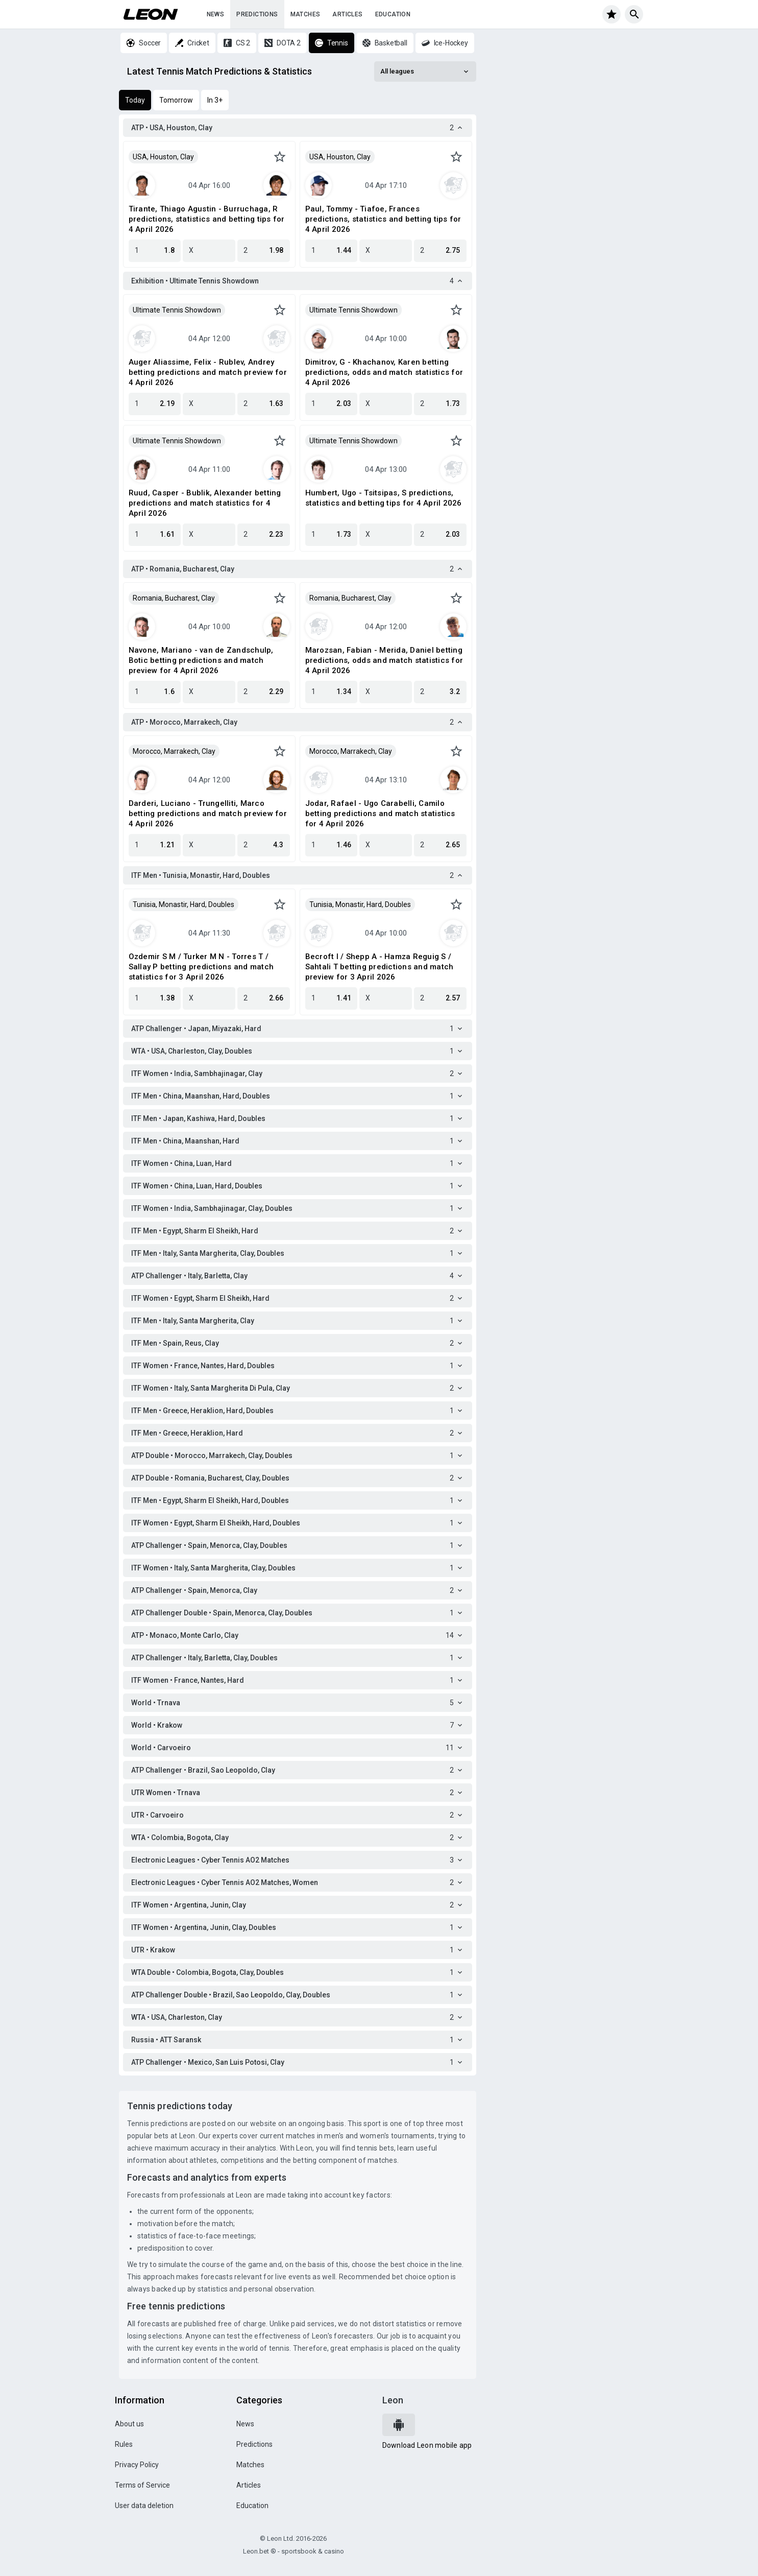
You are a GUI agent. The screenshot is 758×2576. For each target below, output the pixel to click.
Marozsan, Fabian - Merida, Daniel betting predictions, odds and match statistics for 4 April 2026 (384, 660)
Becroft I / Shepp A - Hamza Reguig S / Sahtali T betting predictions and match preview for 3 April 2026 (379, 967)
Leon (392, 2400)
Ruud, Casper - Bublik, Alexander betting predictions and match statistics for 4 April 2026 (205, 503)
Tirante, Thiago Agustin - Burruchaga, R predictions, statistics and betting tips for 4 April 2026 (207, 219)
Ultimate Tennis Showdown (177, 310)
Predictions (257, 14)
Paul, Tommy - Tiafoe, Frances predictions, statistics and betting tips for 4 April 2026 (383, 219)
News (216, 14)
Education (393, 14)
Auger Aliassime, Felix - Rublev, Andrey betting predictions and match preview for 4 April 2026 (208, 372)
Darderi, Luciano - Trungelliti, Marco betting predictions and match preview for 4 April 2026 (208, 813)
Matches (305, 14)
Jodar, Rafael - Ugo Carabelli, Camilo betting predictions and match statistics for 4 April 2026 (380, 813)
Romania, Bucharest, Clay (174, 598)
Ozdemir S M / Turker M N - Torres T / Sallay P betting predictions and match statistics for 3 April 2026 (201, 967)
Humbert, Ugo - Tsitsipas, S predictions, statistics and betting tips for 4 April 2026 (383, 498)
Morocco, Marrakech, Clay (174, 751)
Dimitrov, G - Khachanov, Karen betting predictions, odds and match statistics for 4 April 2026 (384, 372)
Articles (347, 14)
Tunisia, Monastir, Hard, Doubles (183, 904)
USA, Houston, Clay (163, 157)
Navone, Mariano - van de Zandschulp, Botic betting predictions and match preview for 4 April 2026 (201, 660)
